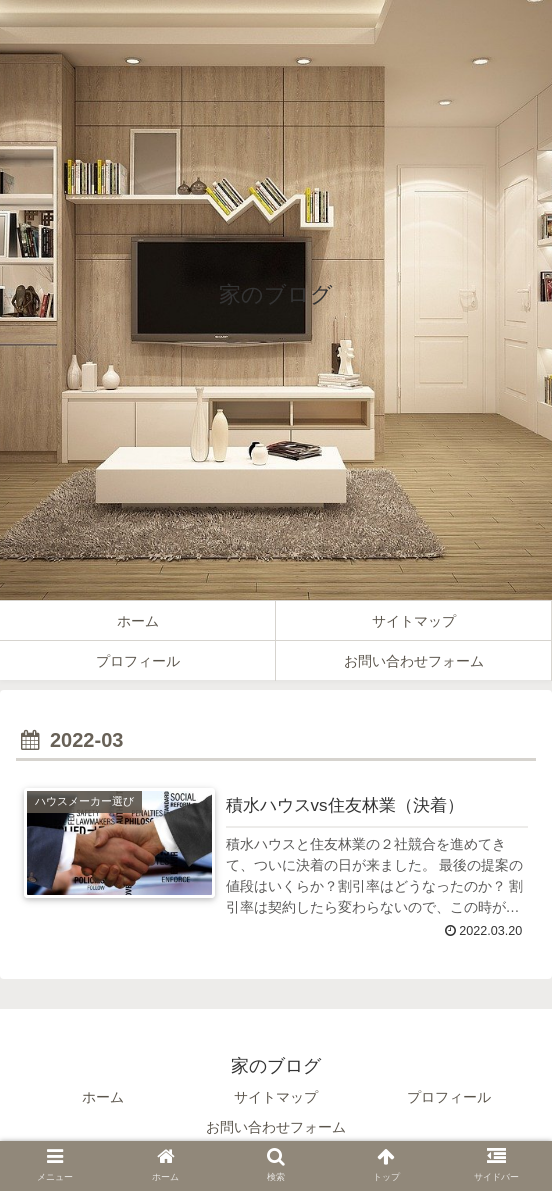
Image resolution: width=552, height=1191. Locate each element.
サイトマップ (276, 1097)
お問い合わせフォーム (276, 1127)
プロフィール (449, 1097)
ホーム (103, 1097)
